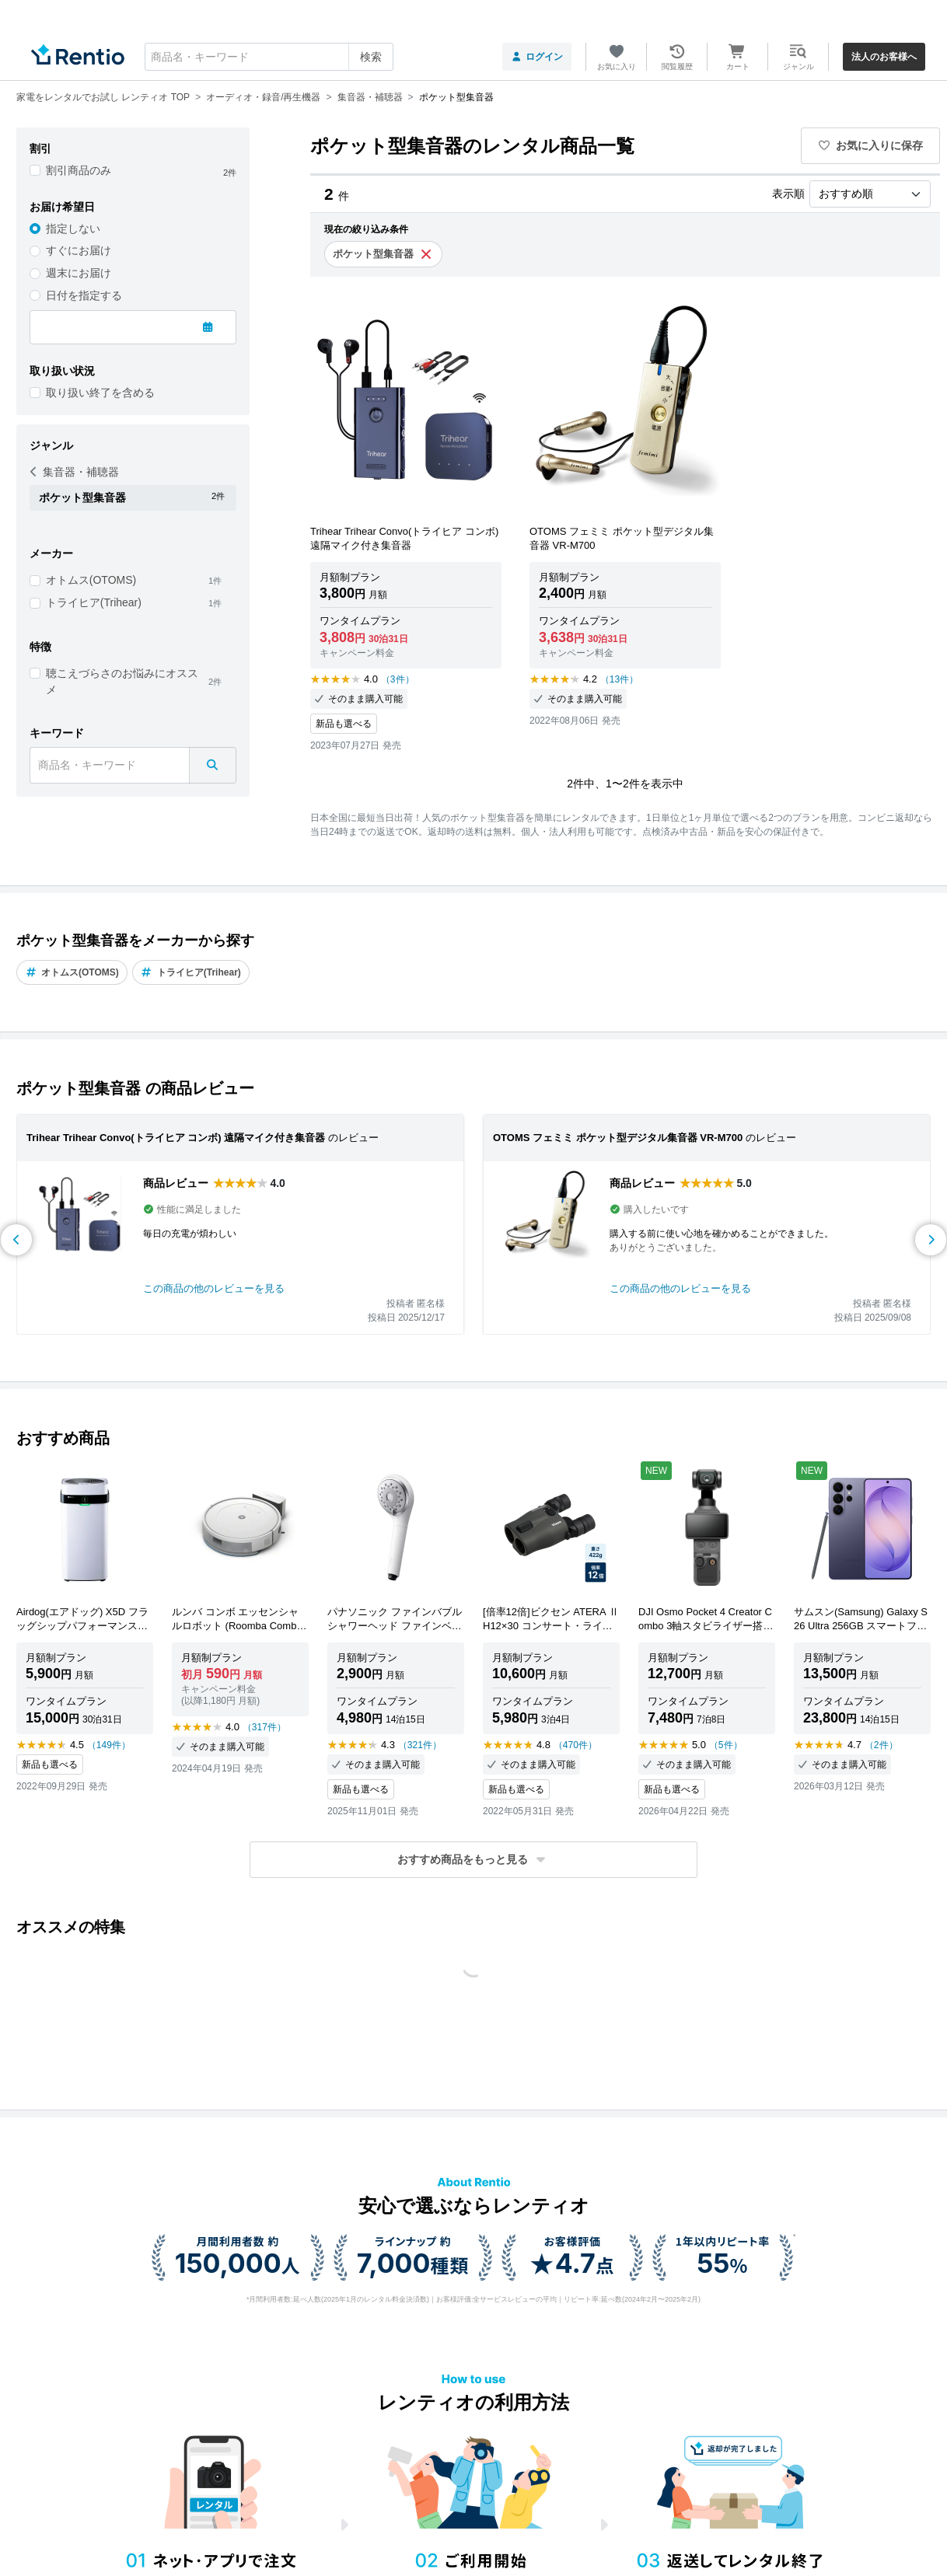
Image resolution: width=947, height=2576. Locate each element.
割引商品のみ (78, 170)
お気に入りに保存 (871, 145)
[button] (473, 1859)
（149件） (109, 1745)
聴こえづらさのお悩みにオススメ (122, 681)
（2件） (881, 1745)
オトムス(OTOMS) (91, 580)
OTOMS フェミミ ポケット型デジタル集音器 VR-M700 (618, 1137)
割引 (40, 148)
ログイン (537, 56)
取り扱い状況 (62, 371)
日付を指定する (84, 295)
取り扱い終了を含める (100, 392)
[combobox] (269, 57)
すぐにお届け (78, 250)
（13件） (619, 679)
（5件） (726, 1745)
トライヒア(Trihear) (94, 602)
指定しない (73, 228)
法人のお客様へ (884, 56)
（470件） (575, 1745)
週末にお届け (78, 273)
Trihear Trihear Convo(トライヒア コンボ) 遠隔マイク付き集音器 (175, 1137)
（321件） (420, 1745)
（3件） (397, 679)
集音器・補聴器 (75, 472)
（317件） (264, 1727)
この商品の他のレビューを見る (214, 1288)
